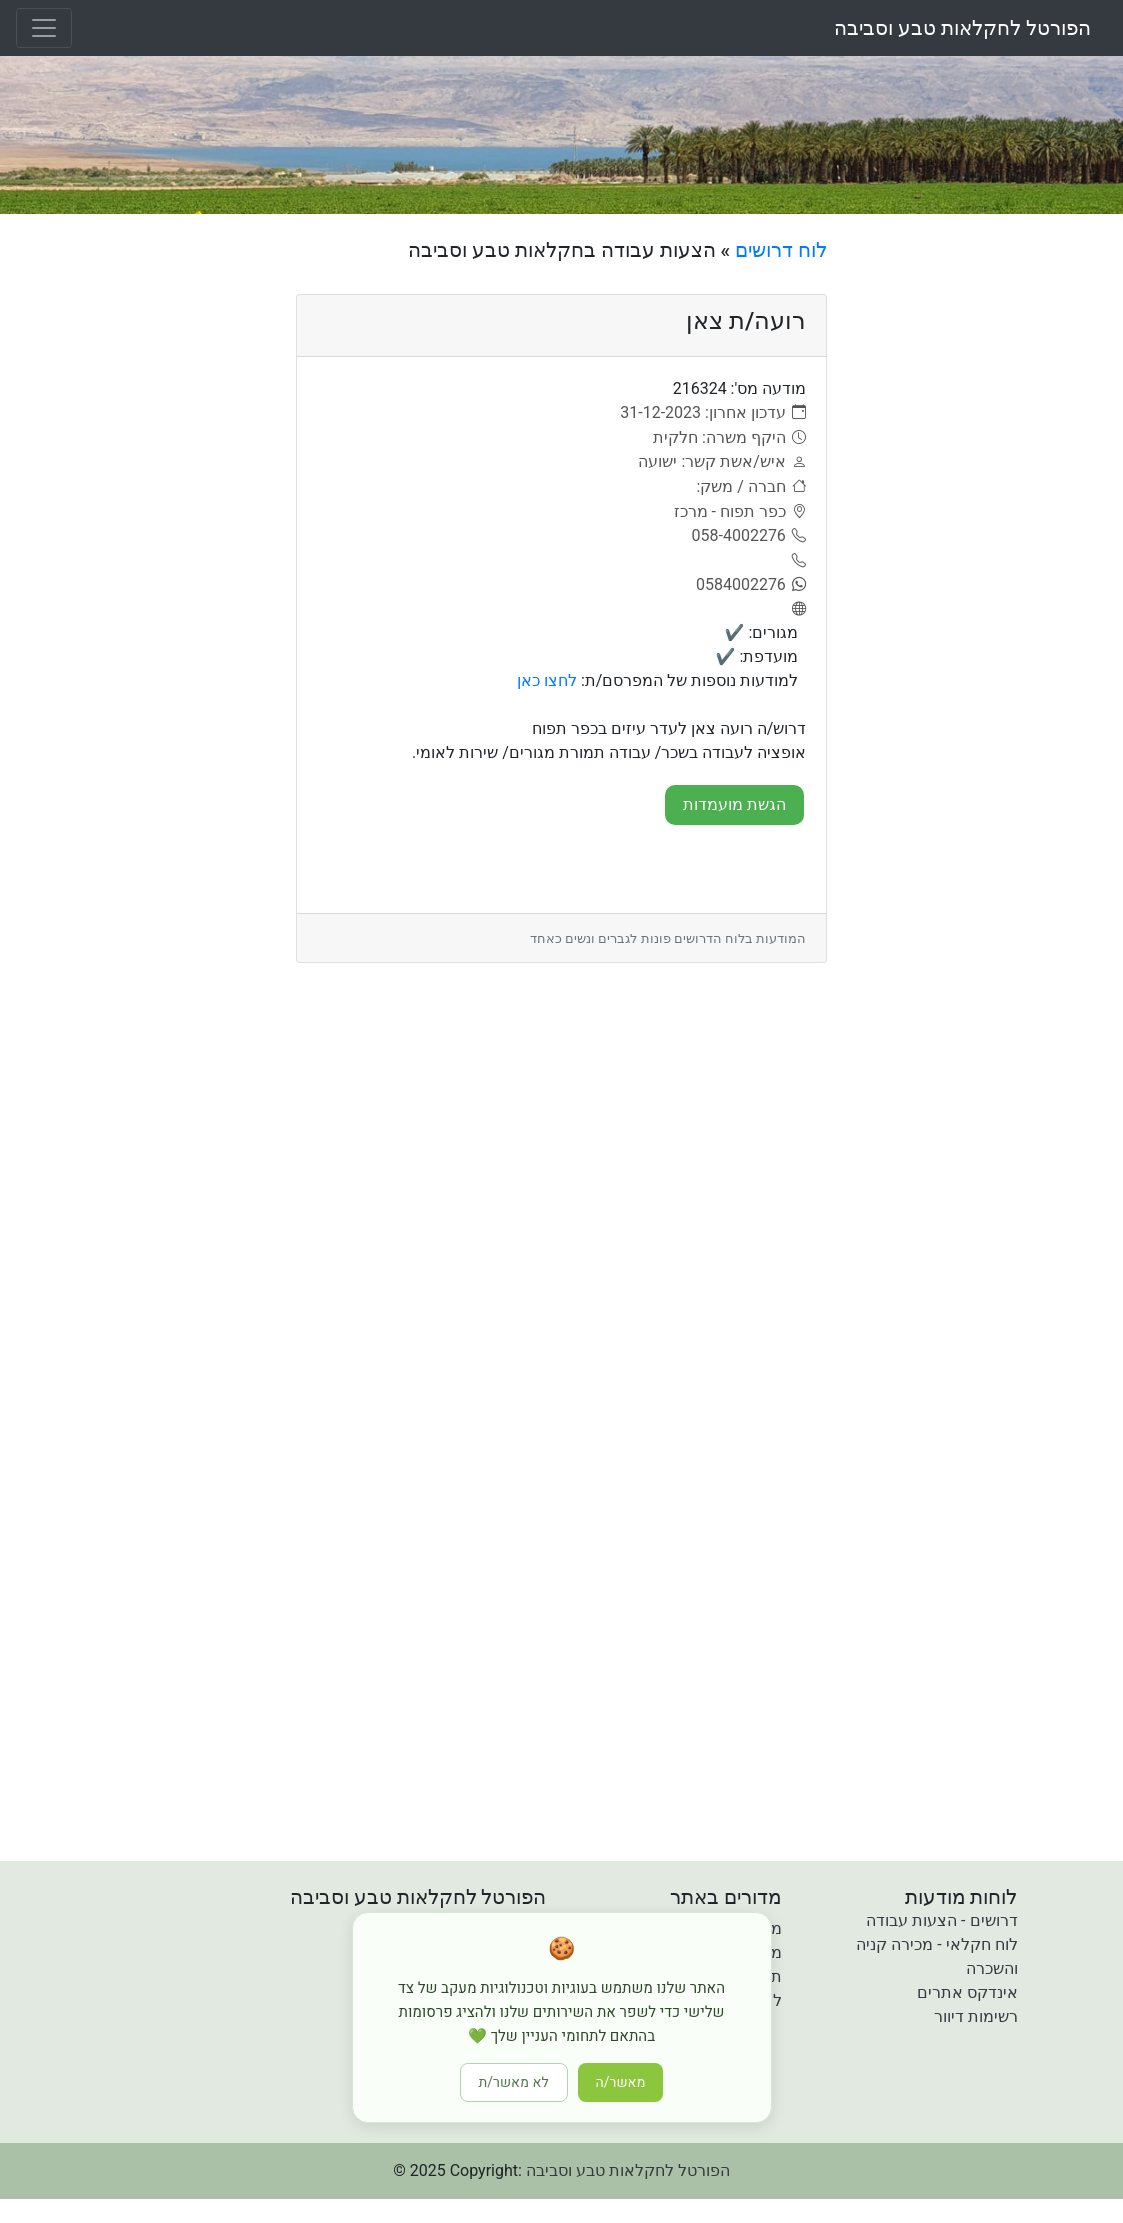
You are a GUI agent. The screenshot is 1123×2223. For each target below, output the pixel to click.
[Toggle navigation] (44, 28)
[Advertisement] (982, 538)
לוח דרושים (781, 250)
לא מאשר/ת (514, 2082)
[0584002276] (751, 585)
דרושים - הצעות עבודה (941, 1920)
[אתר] (796, 610)
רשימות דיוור (976, 2016)
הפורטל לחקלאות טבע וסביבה (962, 28)
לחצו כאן (547, 680)
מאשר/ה (621, 2082)
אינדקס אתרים (967, 1992)
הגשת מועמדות (734, 804)
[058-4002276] (749, 536)
